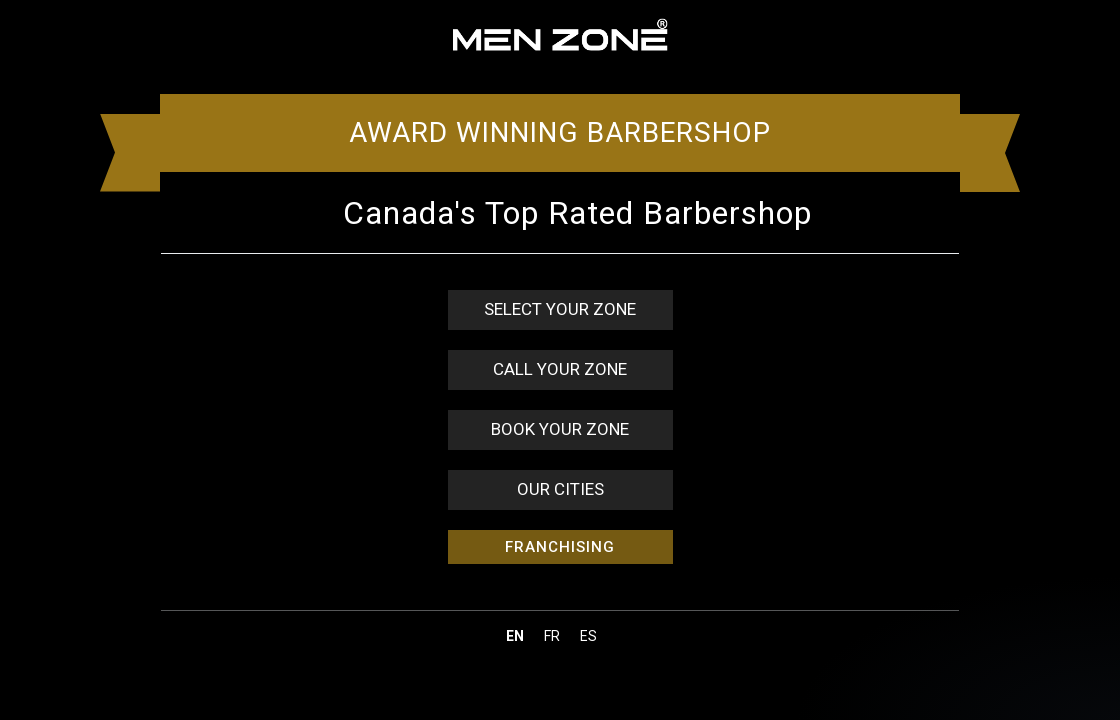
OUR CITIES (560, 489)
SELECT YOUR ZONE (560, 309)
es (588, 636)
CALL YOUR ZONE (560, 369)
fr (552, 636)
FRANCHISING (560, 547)
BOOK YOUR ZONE (560, 429)
